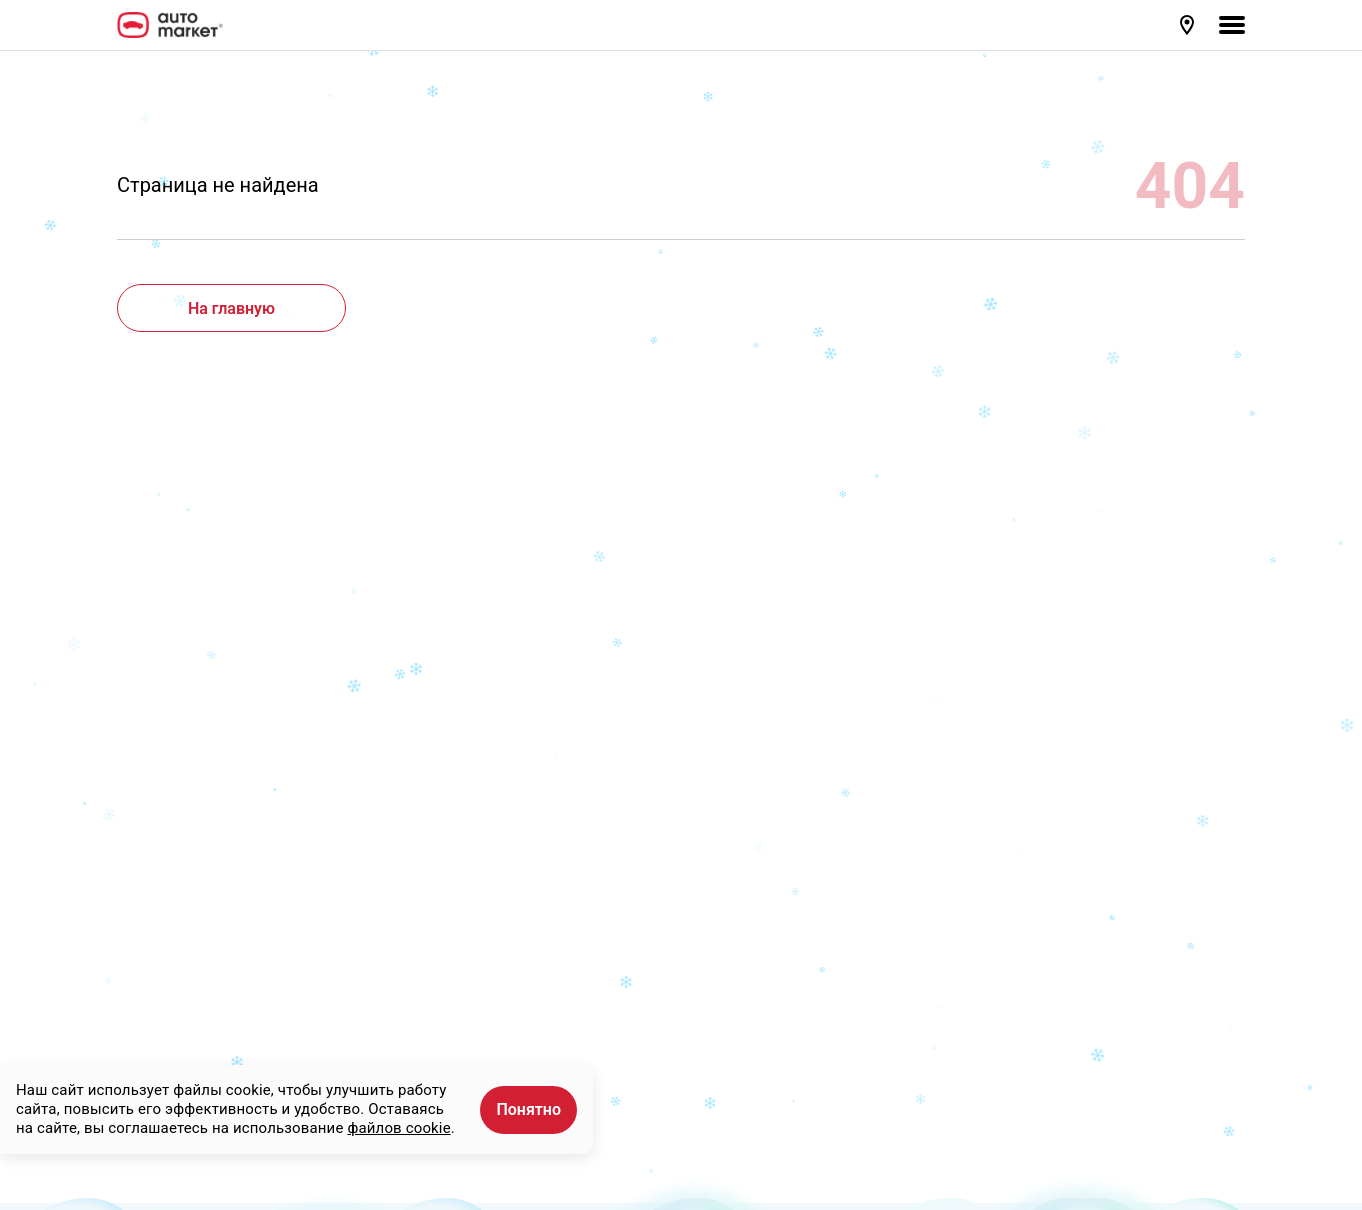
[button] (1189, 25)
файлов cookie (398, 1128)
